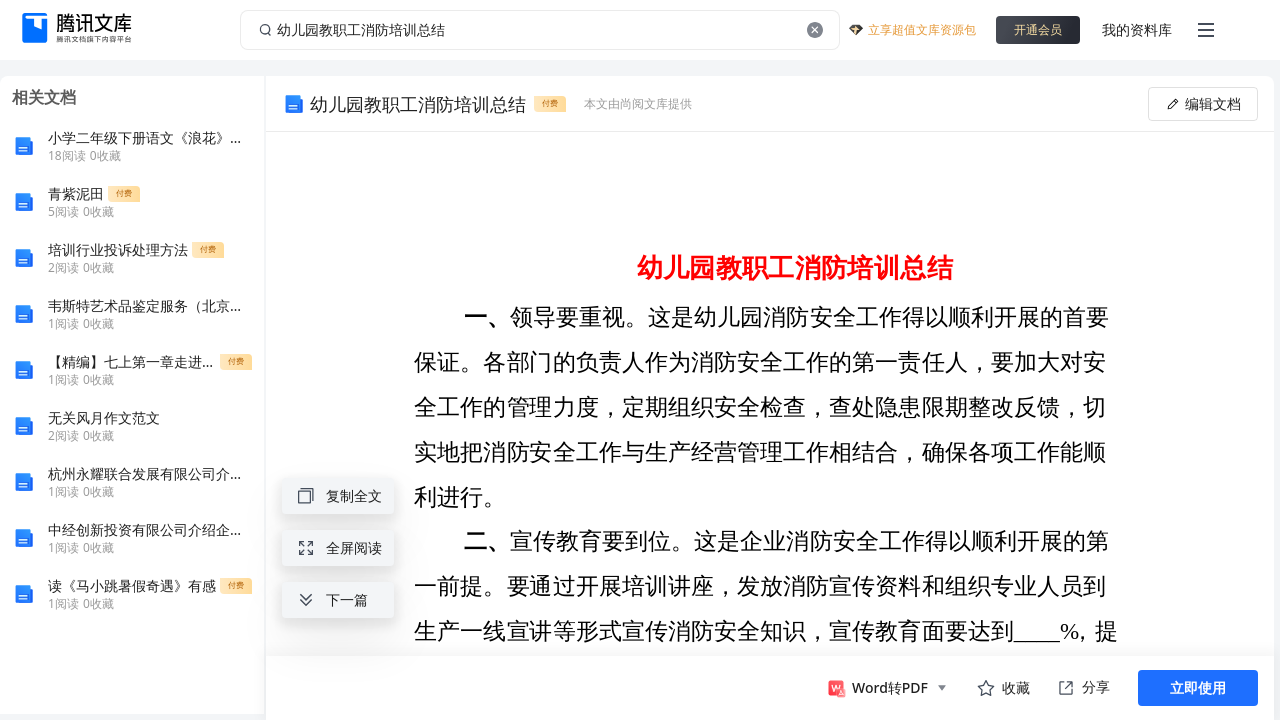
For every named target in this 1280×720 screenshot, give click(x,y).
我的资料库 (1137, 29)
